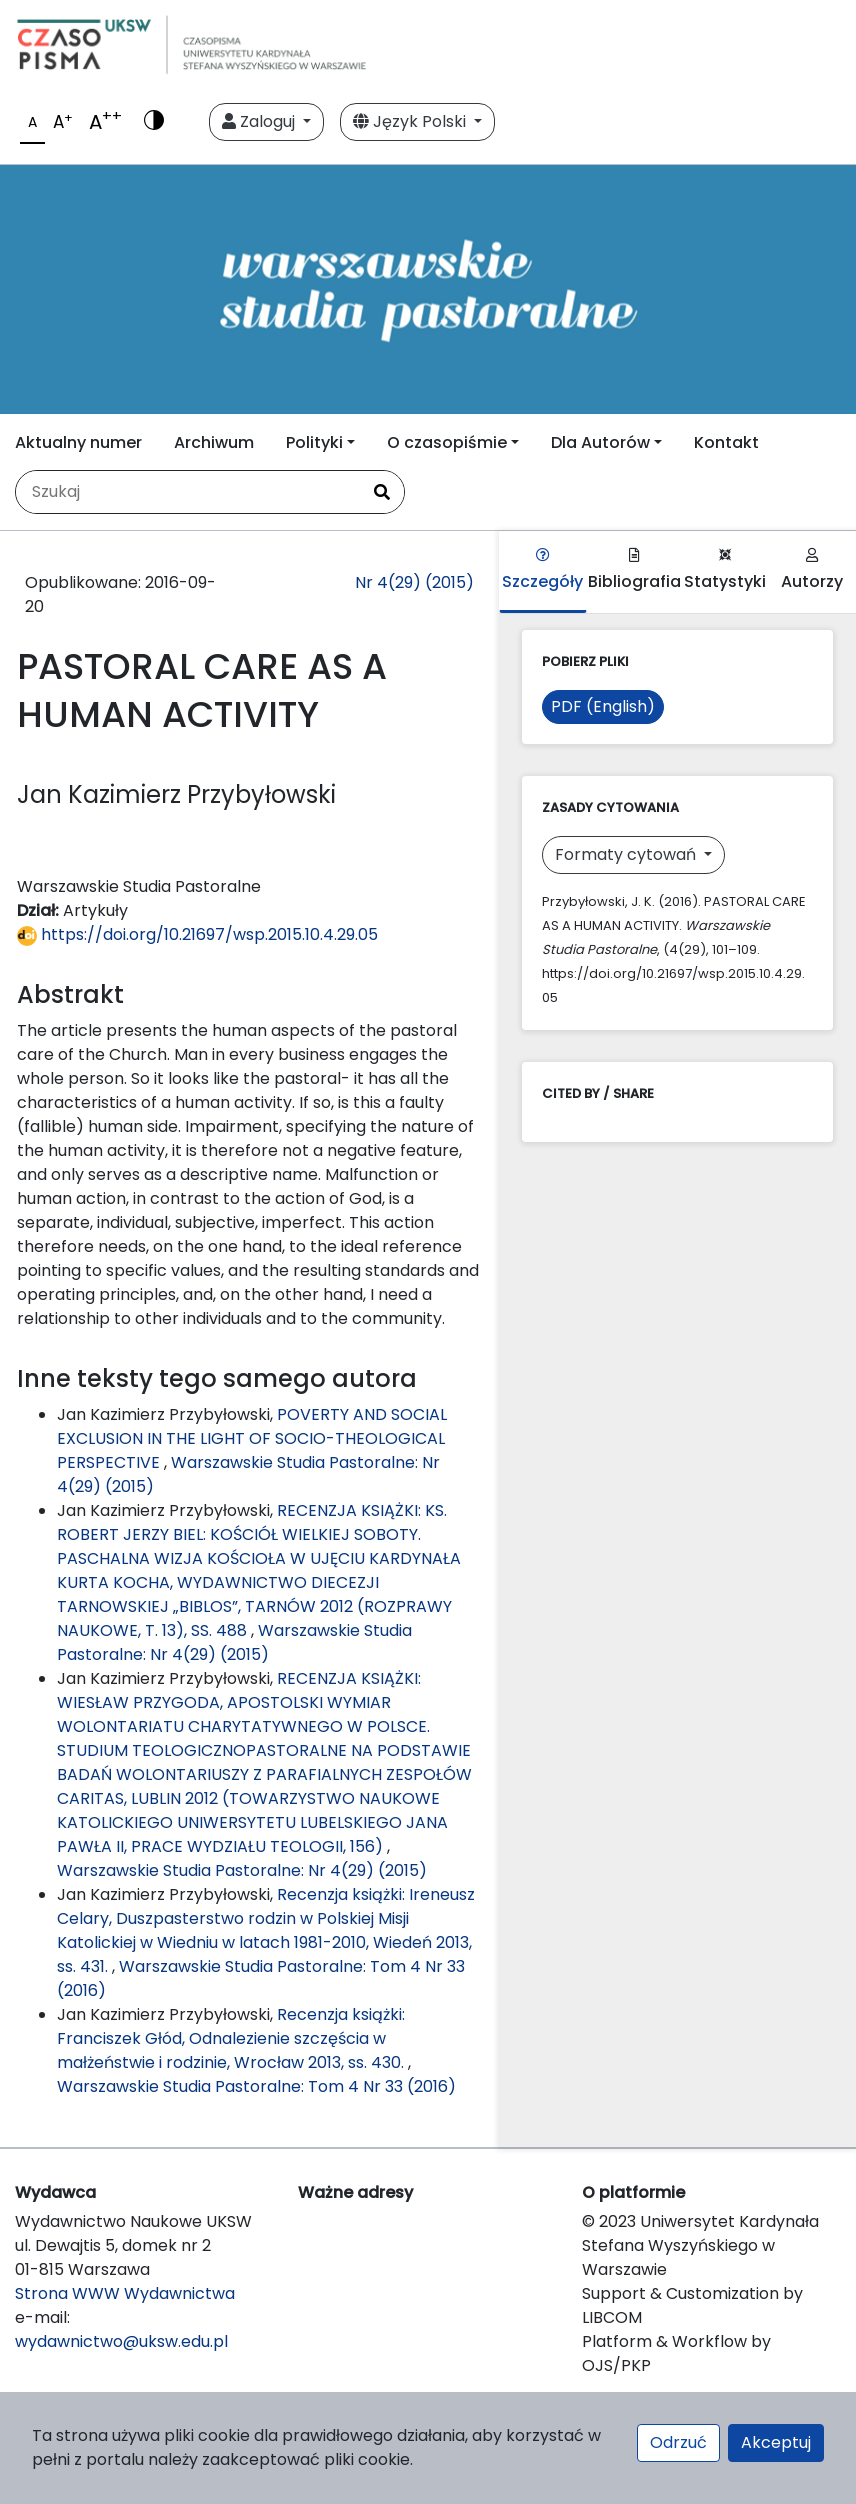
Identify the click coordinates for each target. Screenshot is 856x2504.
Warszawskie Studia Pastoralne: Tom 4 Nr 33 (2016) (256, 2086)
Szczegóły (542, 570)
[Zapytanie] (188, 492)
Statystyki (725, 570)
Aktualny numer (78, 442)
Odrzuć (678, 2442)
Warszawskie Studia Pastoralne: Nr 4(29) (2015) (234, 1642)
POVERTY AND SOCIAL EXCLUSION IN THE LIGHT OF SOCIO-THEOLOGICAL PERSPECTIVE (252, 1438)
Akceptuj (776, 2442)
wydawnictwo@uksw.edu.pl (121, 2341)
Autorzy (812, 570)
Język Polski (411, 121)
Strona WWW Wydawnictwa (125, 2293)
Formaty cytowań (627, 854)
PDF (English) (603, 706)
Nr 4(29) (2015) (414, 582)
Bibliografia (634, 570)
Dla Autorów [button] (600, 442)
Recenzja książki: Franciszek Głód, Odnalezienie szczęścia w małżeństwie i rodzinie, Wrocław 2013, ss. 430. (232, 2038)
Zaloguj (260, 121)
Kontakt (726, 442)
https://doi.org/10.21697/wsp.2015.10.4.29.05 (197, 934)
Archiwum (214, 442)
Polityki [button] (314, 442)
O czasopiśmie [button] (447, 442)
